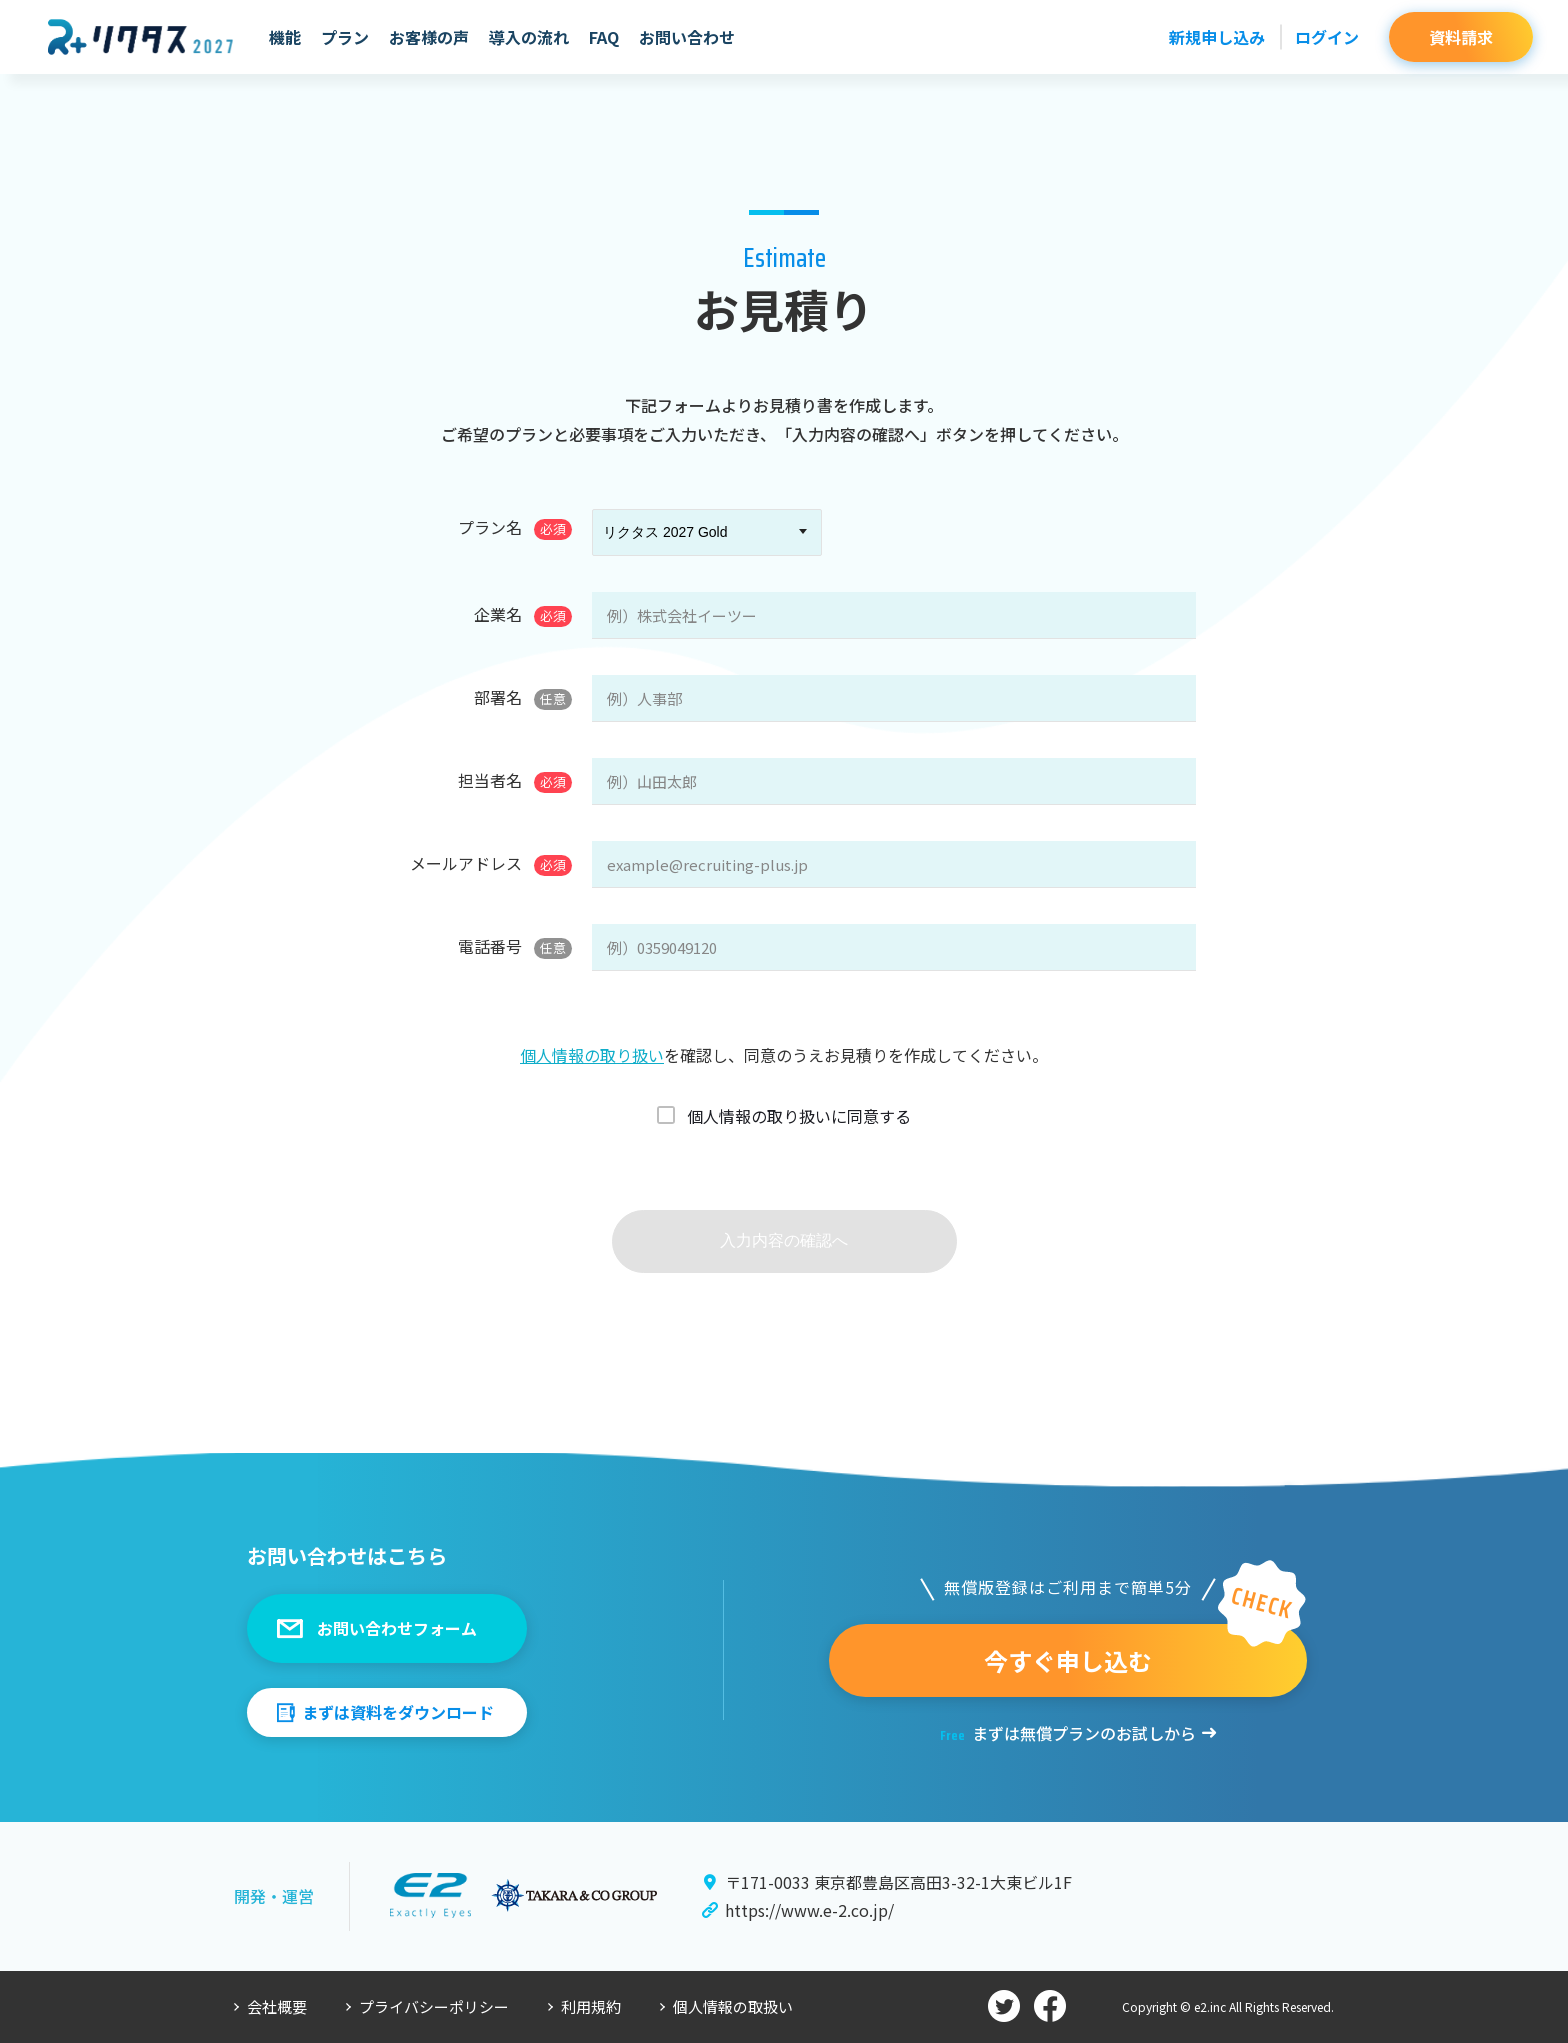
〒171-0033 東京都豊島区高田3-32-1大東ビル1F (898, 1882)
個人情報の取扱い (733, 2006)
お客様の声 (429, 37)
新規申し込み (1217, 37)
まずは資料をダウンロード (398, 1712)
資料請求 (1461, 37)
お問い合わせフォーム (397, 1628)
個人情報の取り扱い (592, 1055)
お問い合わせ (687, 37)
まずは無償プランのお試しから (1068, 1733)
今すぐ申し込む (1068, 1660)
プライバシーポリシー (434, 2006)
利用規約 (591, 2006)
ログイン (1327, 37)
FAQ (604, 37)
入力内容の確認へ (784, 1240)
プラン (345, 37)
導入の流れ (529, 37)
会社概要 (277, 2006)
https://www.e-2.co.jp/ (809, 1910)
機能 (285, 37)
